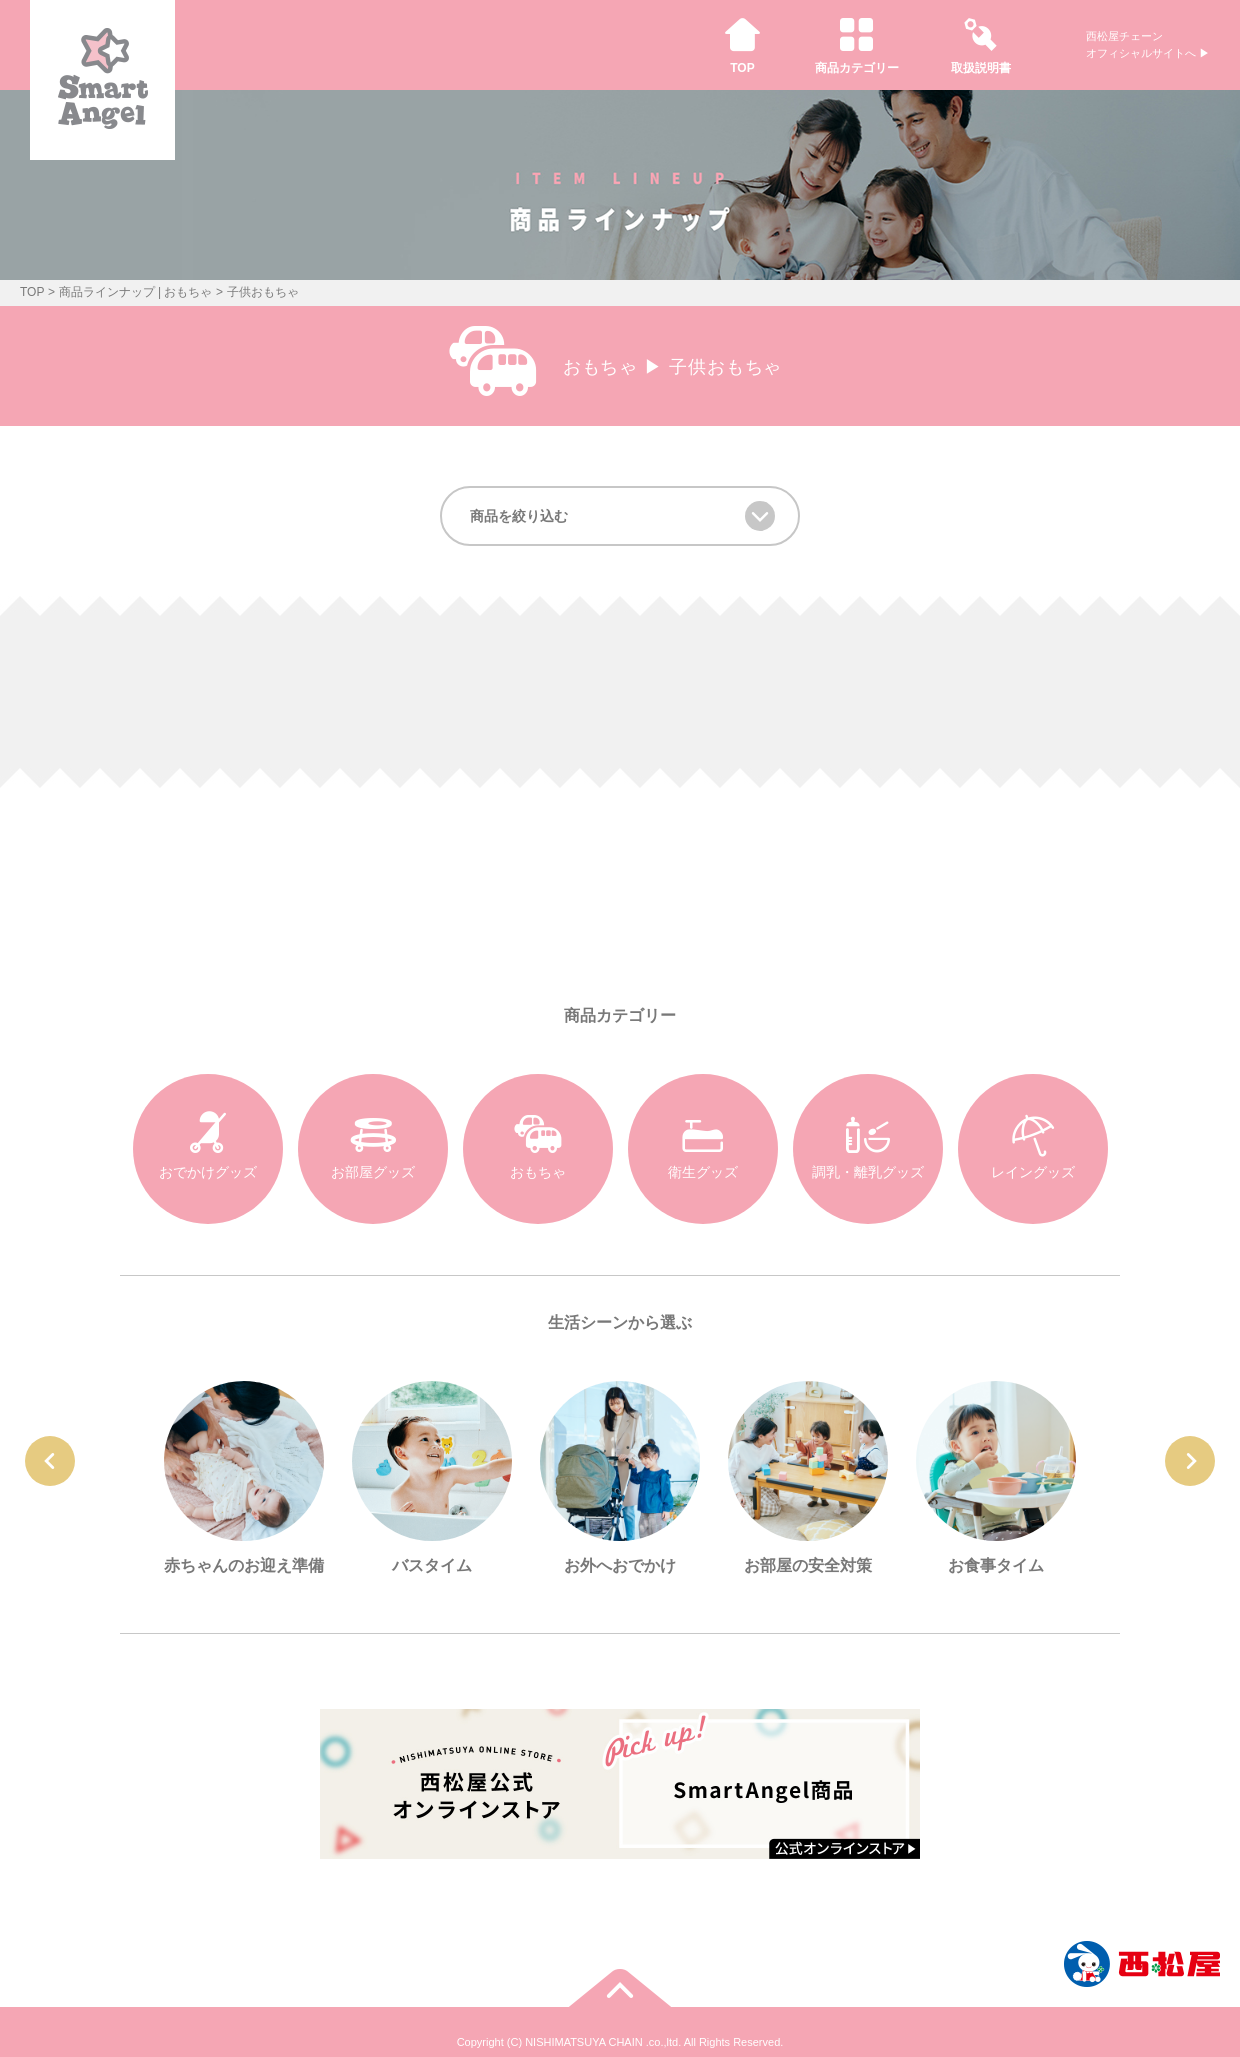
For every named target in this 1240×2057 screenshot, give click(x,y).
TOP (32, 292)
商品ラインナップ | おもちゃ (136, 292)
